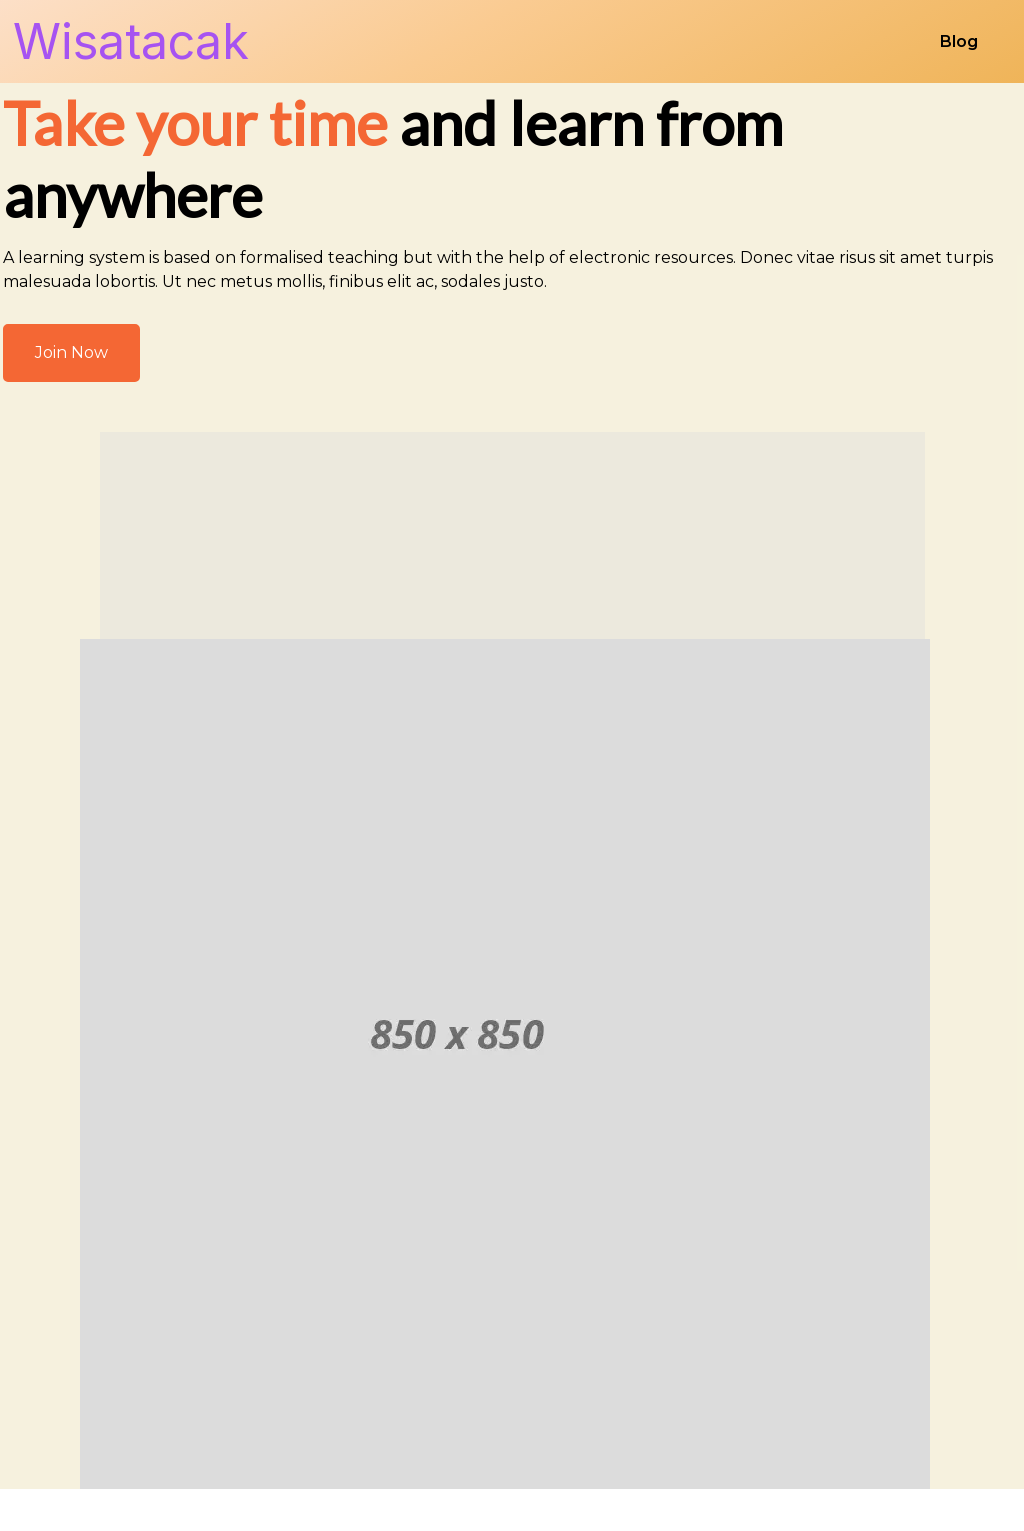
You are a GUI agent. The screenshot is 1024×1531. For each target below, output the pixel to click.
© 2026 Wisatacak (512, 1493)
